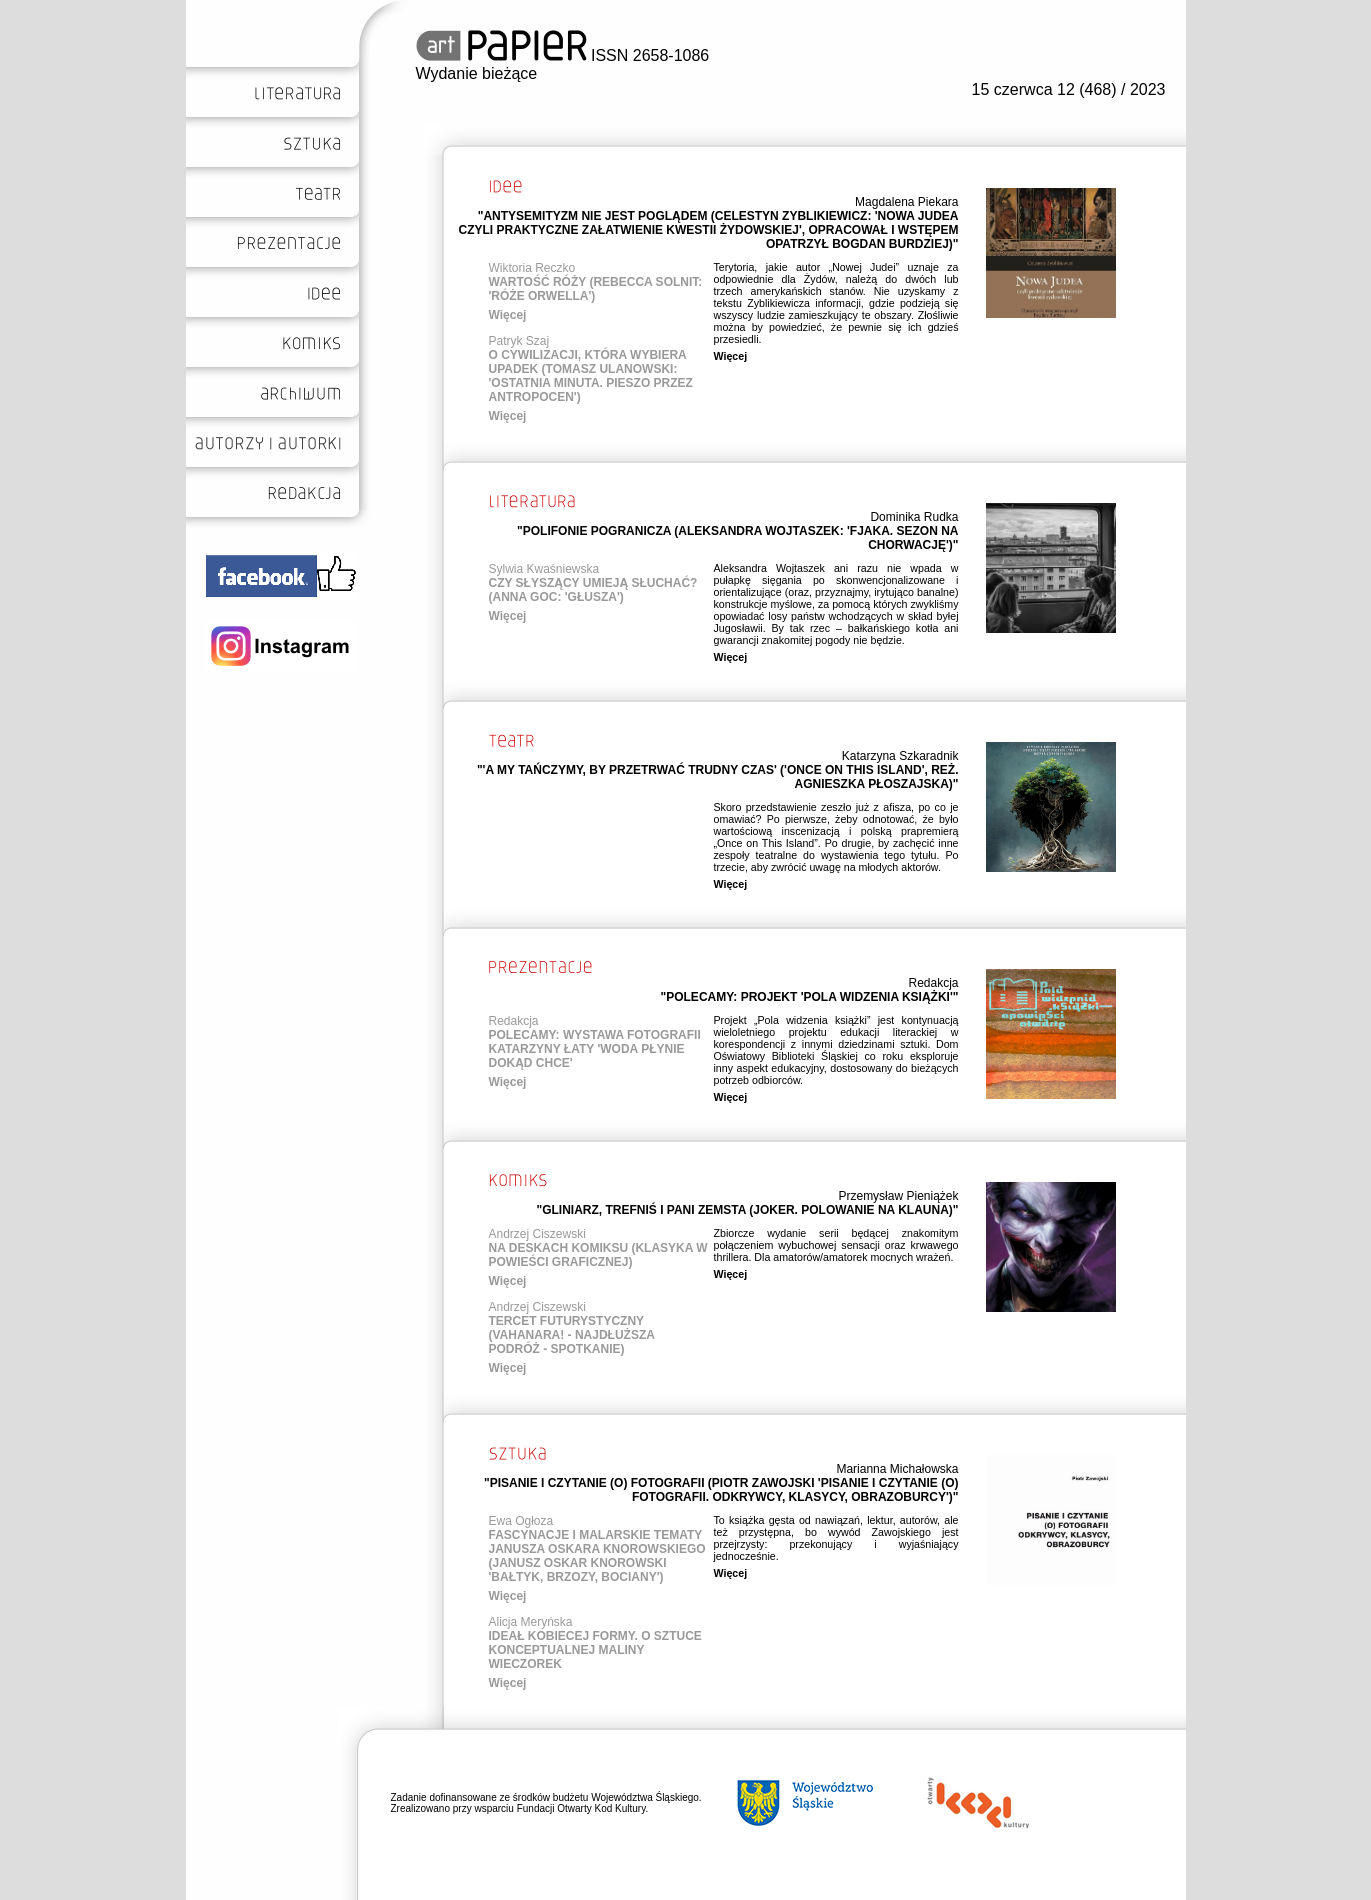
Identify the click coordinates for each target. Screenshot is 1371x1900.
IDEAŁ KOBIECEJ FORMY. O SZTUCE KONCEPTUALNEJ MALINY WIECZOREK (595, 1650)
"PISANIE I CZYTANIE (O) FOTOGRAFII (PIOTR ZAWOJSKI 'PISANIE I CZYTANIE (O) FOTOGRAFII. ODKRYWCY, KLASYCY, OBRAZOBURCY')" (721, 1490)
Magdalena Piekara (906, 202)
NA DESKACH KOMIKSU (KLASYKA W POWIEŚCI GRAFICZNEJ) (598, 1255)
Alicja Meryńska (531, 1622)
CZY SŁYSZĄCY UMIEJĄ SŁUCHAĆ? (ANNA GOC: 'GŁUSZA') (593, 590)
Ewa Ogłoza (521, 1521)
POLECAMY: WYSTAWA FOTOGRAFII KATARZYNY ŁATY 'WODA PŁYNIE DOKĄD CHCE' (595, 1049)
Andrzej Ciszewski (537, 1234)
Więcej (508, 315)
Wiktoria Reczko (532, 268)
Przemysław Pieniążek (898, 1196)
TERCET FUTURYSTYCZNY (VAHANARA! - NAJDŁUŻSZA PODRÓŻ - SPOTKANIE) (572, 1335)
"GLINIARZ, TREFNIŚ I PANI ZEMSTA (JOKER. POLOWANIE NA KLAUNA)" (747, 1210)
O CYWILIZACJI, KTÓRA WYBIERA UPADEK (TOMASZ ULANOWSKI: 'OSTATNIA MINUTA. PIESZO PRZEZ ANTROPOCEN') (591, 376)
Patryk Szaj (519, 341)
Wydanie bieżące (477, 73)
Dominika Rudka (914, 517)
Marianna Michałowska (897, 1469)
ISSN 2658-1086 (563, 55)
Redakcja (933, 983)
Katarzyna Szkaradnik (900, 756)
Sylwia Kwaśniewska (544, 569)
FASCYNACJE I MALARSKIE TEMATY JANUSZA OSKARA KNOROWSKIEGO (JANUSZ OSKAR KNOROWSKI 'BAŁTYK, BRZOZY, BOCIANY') (597, 1556)
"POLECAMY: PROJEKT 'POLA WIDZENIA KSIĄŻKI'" (810, 997)
